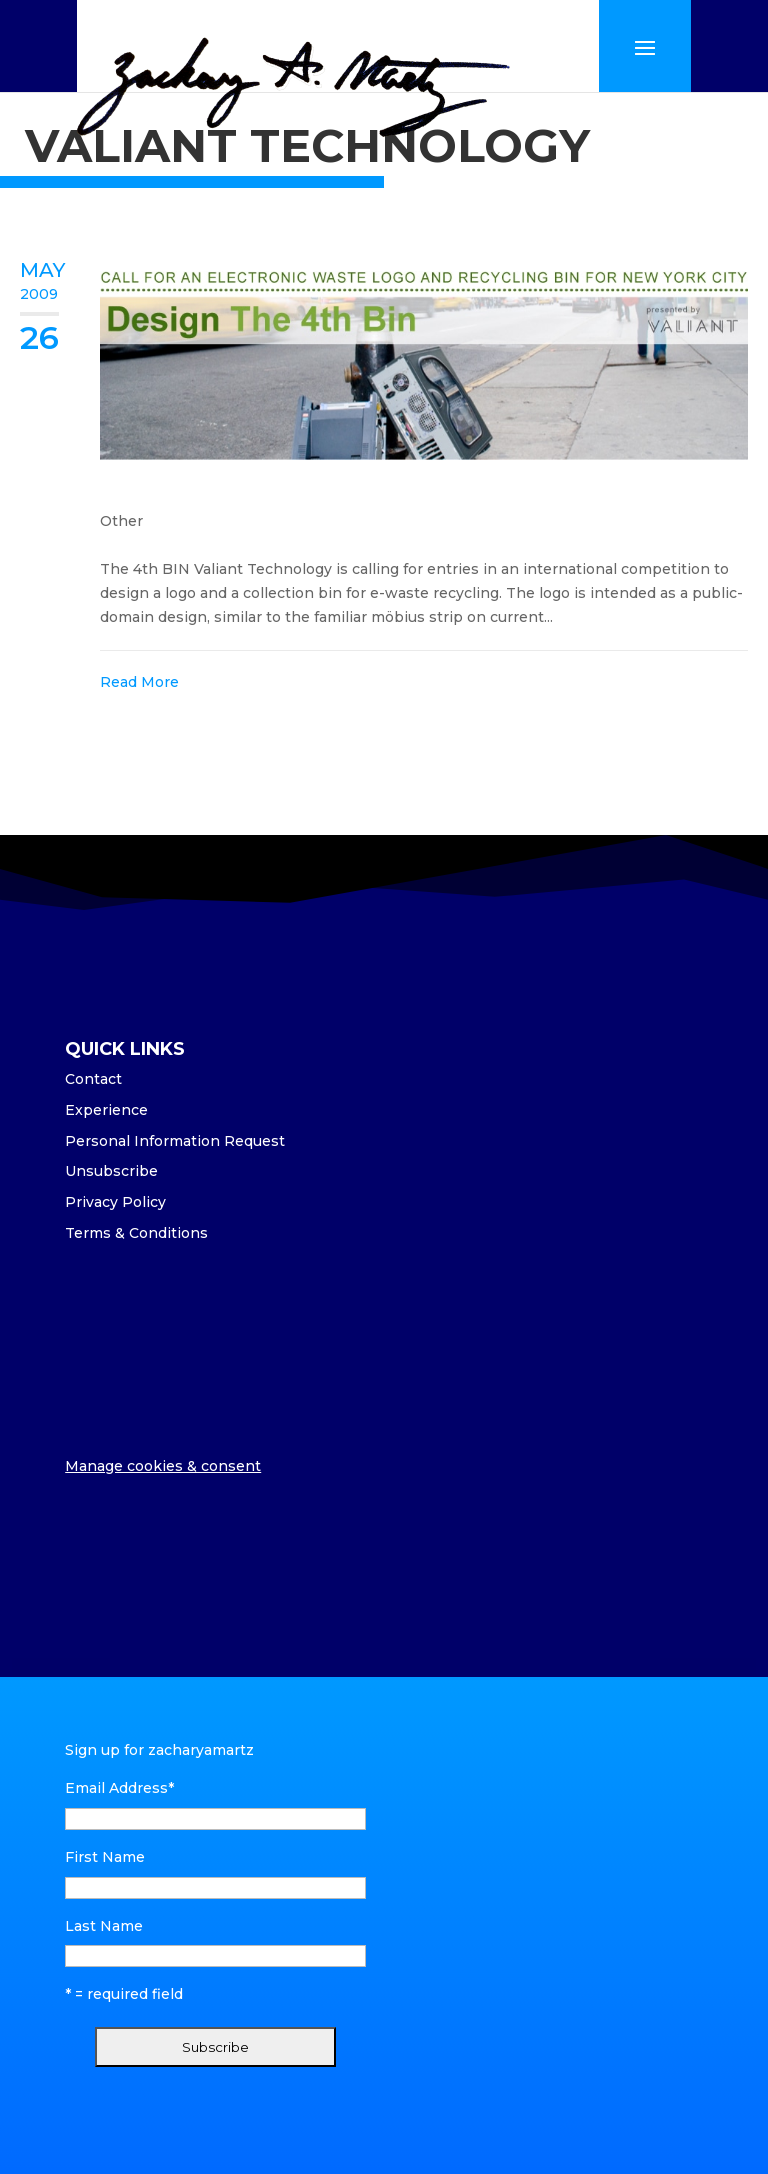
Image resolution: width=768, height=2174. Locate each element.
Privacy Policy (115, 1202)
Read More (139, 682)
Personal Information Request (175, 1141)
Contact (93, 1079)
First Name (105, 1857)
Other (121, 521)
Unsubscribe (111, 1171)
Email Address (119, 1788)
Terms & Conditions (136, 1233)
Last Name (104, 1926)
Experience (106, 1110)
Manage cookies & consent (163, 1466)
